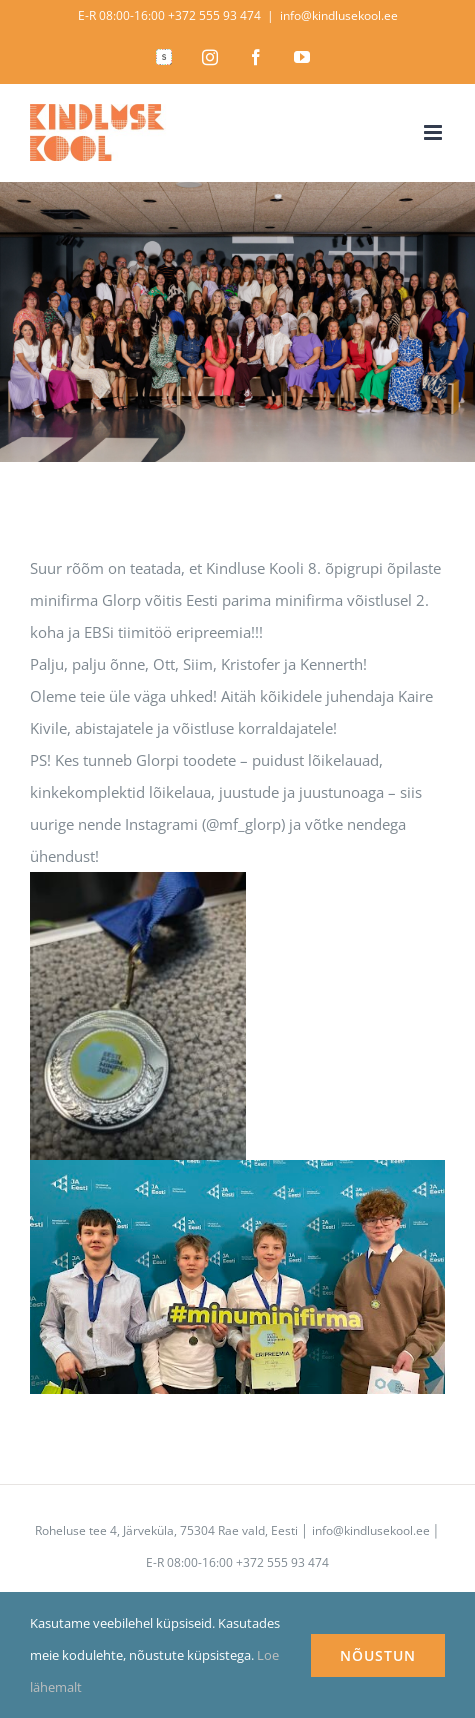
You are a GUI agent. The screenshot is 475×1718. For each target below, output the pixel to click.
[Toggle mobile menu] (434, 132)
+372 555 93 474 (214, 15)
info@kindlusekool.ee (339, 15)
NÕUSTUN (378, 1655)
